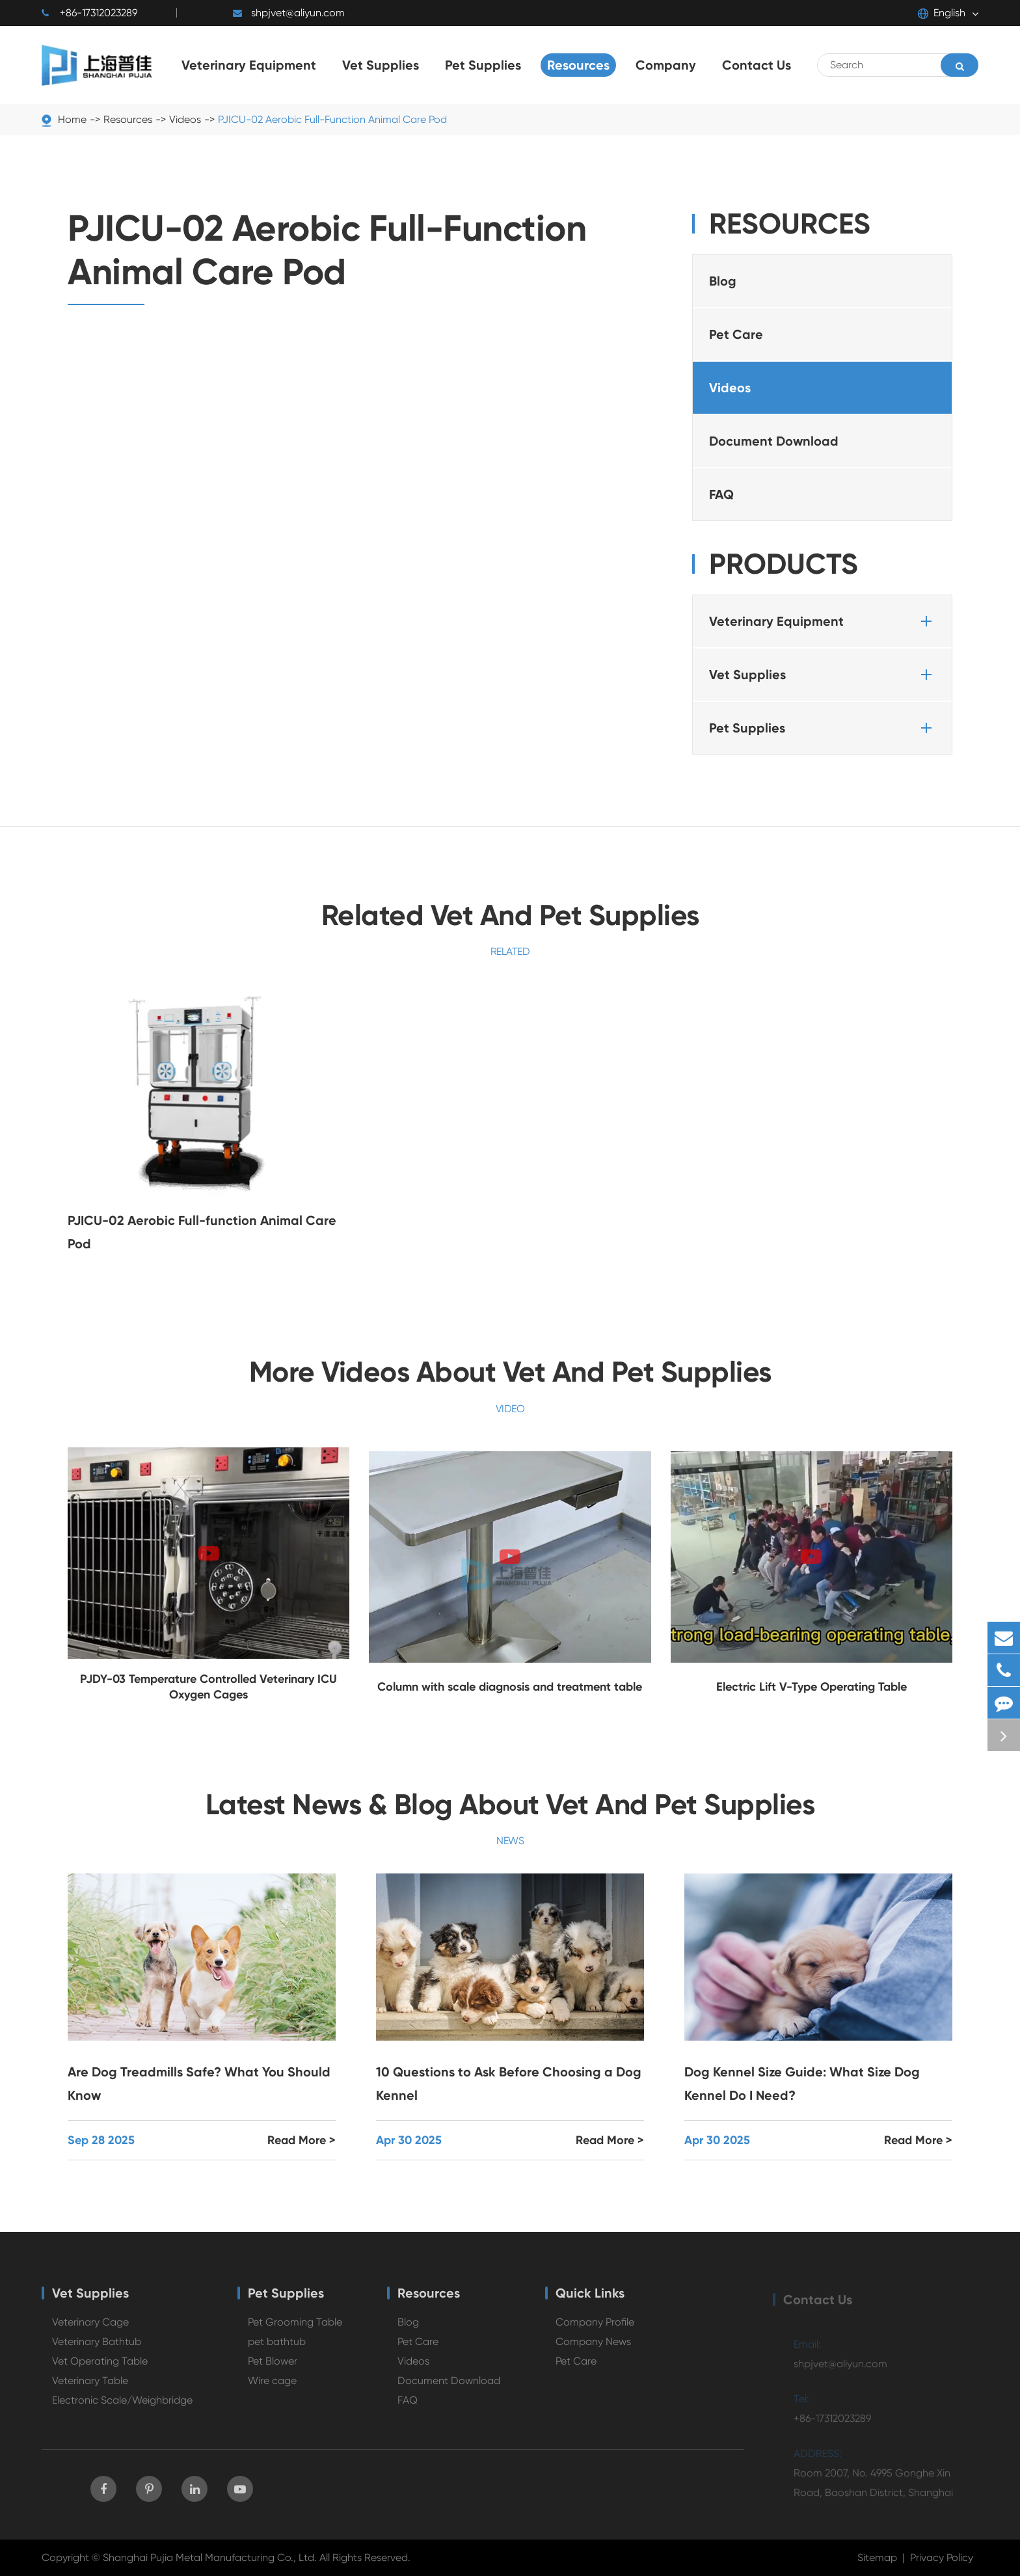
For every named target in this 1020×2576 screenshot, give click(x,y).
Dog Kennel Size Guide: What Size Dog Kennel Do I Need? (802, 2083)
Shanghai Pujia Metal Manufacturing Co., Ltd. (210, 2557)
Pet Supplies (822, 728)
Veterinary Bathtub (96, 2349)
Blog (722, 281)
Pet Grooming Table (295, 2330)
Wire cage (272, 2388)
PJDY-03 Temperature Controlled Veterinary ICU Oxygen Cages (208, 1687)
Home (72, 119)
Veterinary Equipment (822, 621)
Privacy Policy (941, 2557)
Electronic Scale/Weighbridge (122, 2408)
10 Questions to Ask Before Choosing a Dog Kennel (508, 2083)
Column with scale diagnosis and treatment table (509, 1687)
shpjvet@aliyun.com (289, 13)
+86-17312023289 (89, 13)
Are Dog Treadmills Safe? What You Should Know (199, 2083)
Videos (185, 119)
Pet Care (736, 334)
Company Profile (595, 2330)
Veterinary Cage (90, 2330)
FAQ (721, 494)
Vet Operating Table (100, 2369)
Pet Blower (272, 2369)
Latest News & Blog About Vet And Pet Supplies (510, 1805)
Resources (127, 119)
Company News (593, 2349)
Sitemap (877, 2557)
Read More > (301, 2140)
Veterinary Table (90, 2388)
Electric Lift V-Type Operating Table (811, 1687)
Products (783, 564)
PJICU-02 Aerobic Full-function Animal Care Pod (202, 1232)
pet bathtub (277, 2349)
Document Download (774, 441)
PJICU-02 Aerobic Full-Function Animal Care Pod (332, 119)
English (941, 13)
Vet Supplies (822, 674)
